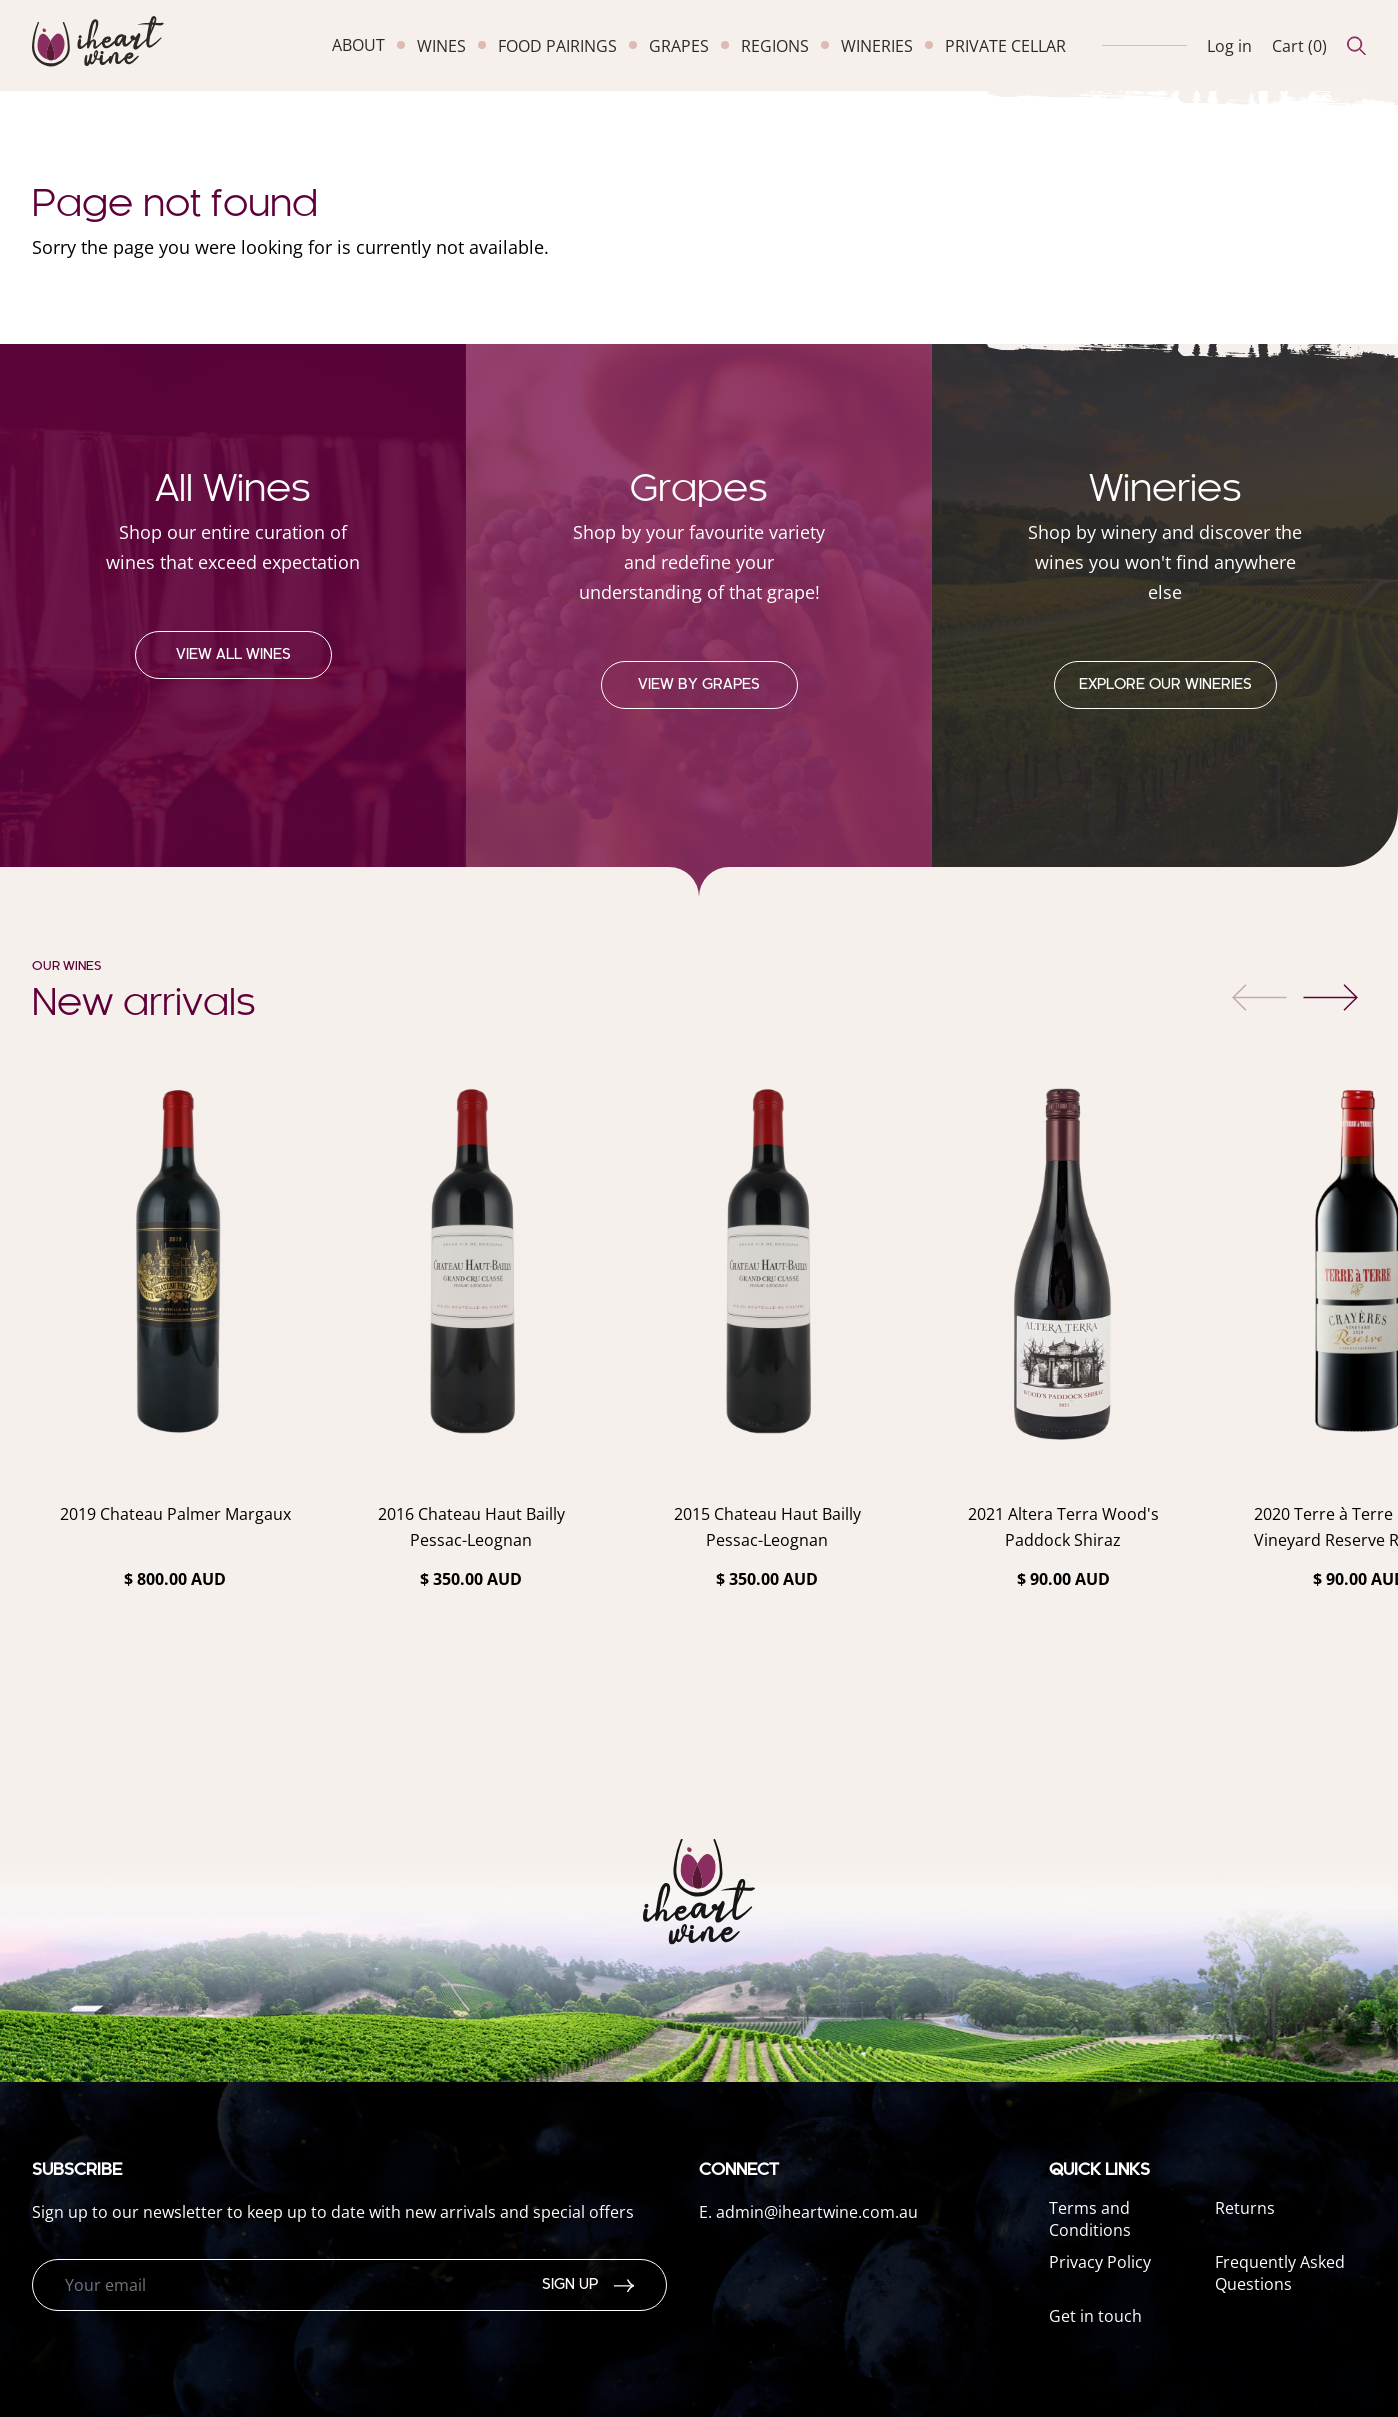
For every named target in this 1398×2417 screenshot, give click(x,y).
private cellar (1005, 46)
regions (775, 46)
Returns (1245, 2208)
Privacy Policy (1100, 2262)
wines (441, 46)
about (358, 45)
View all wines (233, 655)
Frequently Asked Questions (1280, 2273)
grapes (679, 46)
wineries (877, 46)
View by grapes (699, 685)
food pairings (557, 46)
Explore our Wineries (1165, 685)
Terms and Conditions (1090, 2219)
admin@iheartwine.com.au (817, 2212)
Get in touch (1095, 2316)
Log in (1229, 46)
